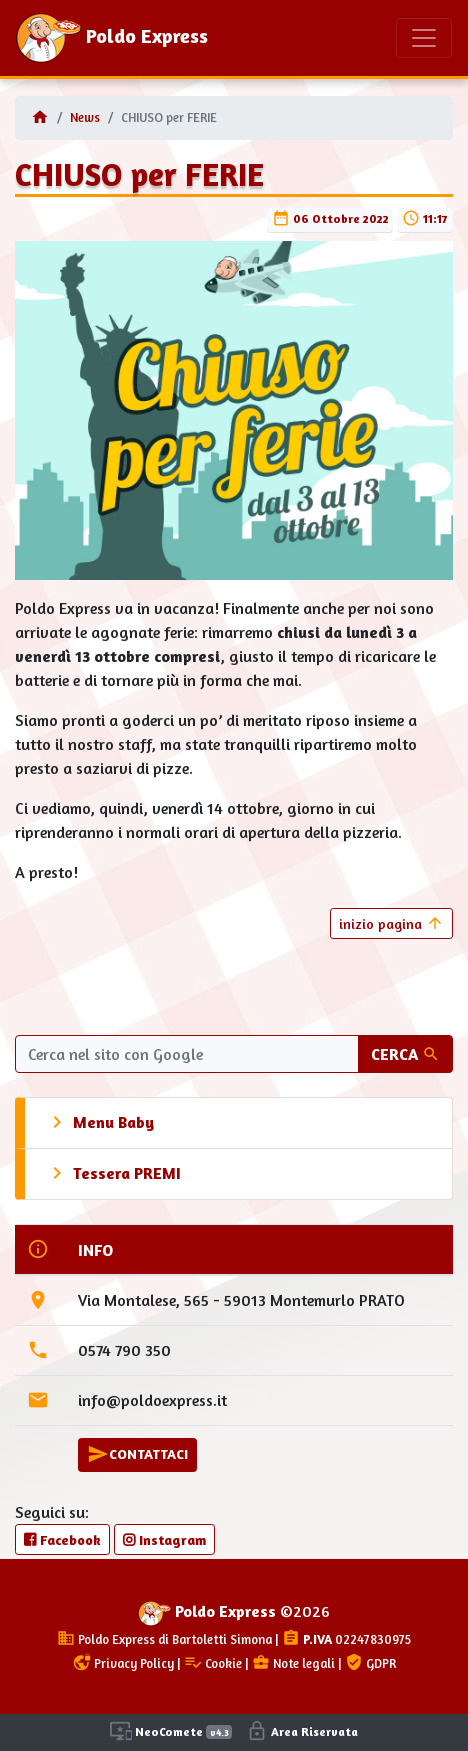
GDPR (370, 1663)
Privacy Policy (123, 1663)
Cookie (213, 1663)
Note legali (293, 1663)
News (85, 117)
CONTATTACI (137, 1454)
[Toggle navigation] (424, 38)
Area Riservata (302, 1731)
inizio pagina (391, 923)
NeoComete (171, 1731)
